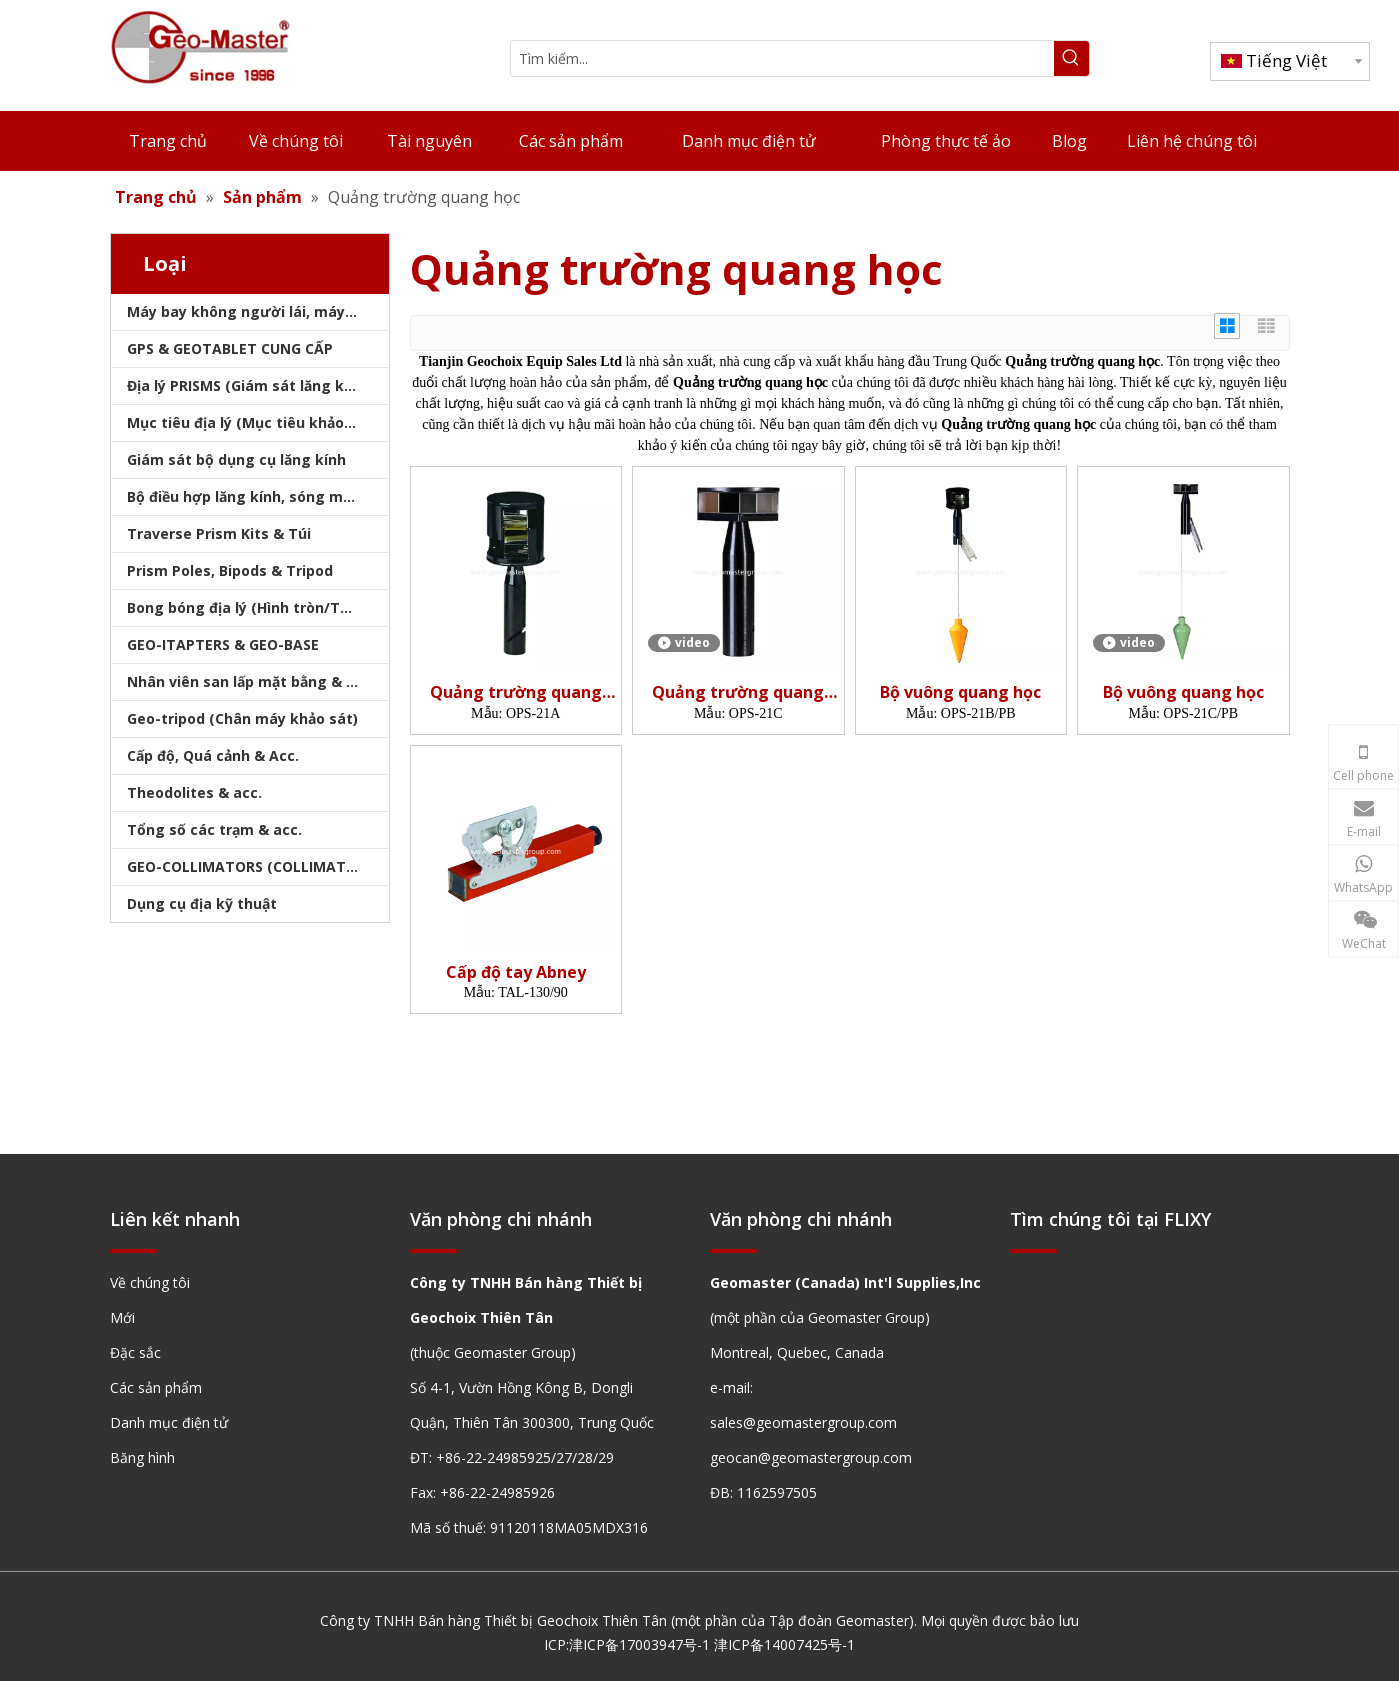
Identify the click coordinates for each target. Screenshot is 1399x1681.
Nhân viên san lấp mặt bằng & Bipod (256, 681)
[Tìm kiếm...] (782, 58)
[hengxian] (134, 1250)
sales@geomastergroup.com (803, 1422)
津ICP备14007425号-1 (784, 1644)
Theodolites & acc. (194, 792)
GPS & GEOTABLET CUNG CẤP (230, 348)
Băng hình (142, 1457)
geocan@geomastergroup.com (811, 1457)
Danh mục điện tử (169, 1422)
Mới (122, 1317)
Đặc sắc (135, 1352)
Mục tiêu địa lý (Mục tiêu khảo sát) (252, 422)
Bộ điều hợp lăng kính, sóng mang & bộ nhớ (258, 496)
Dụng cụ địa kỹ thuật (202, 903)
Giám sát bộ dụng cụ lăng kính (236, 459)
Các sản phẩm (156, 1387)
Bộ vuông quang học (960, 692)
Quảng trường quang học (516, 692)
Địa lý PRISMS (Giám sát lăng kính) (249, 385)
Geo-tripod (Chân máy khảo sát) (242, 718)
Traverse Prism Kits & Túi (219, 533)
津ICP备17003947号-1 (639, 1644)
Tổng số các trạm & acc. (214, 829)
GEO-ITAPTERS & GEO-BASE (223, 644)
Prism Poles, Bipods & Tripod (230, 570)
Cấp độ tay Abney (516, 972)
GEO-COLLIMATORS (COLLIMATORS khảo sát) (258, 866)
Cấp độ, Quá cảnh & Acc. (213, 755)
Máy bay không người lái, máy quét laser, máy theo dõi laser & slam (258, 311)
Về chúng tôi (150, 1282)
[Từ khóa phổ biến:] (1071, 58)
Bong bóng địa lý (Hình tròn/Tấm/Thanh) (258, 607)
